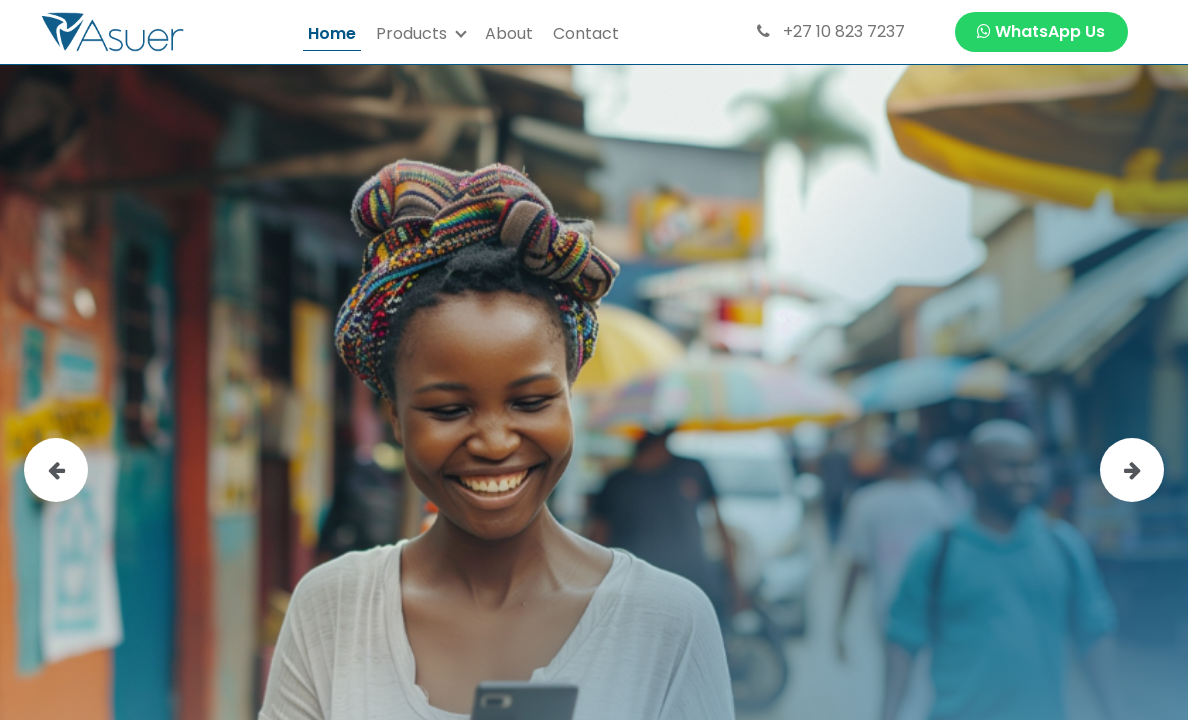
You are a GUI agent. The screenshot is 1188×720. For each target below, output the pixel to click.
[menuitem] (332, 32)
